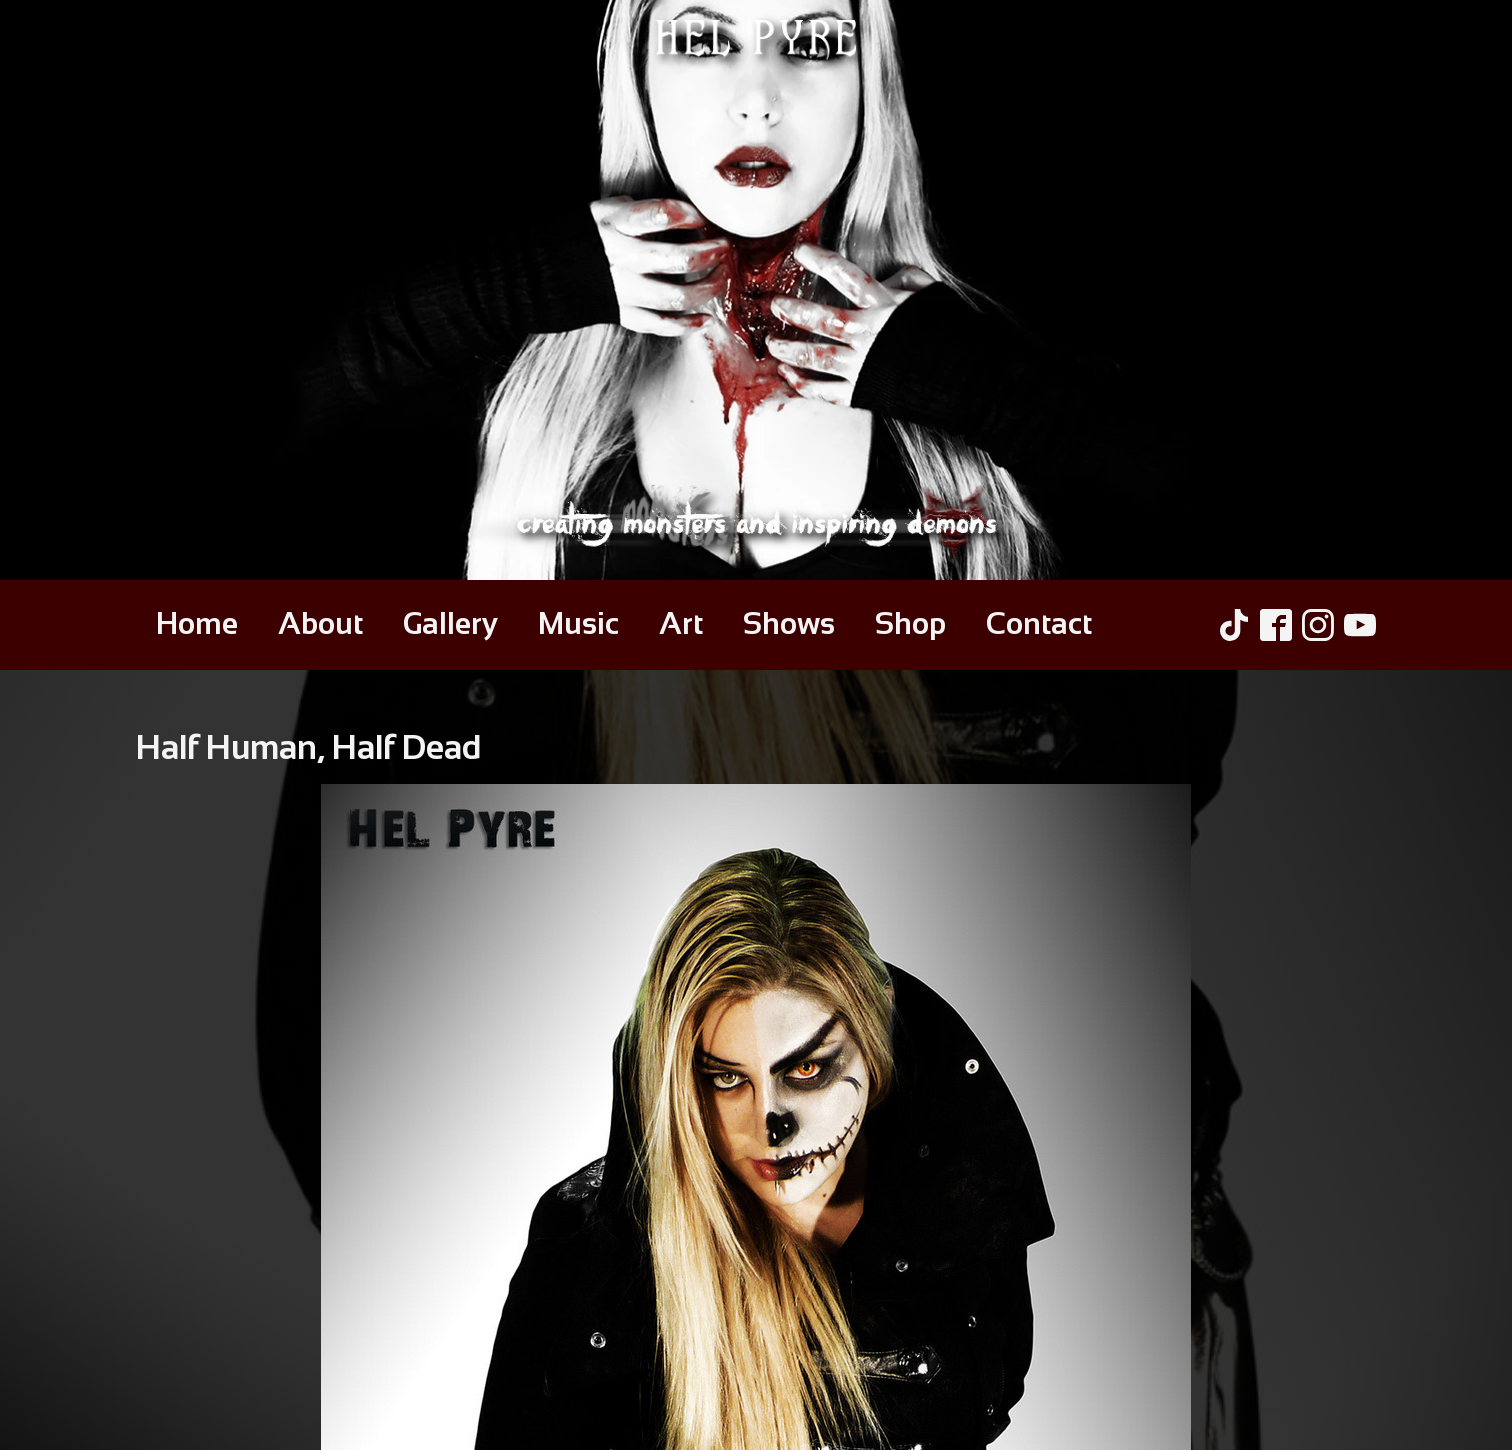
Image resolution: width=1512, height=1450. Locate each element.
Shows (789, 623)
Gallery (450, 623)
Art (681, 623)
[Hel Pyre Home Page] (756, 290)
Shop (910, 623)
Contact (1039, 623)
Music (578, 623)
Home (197, 623)
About (320, 623)
